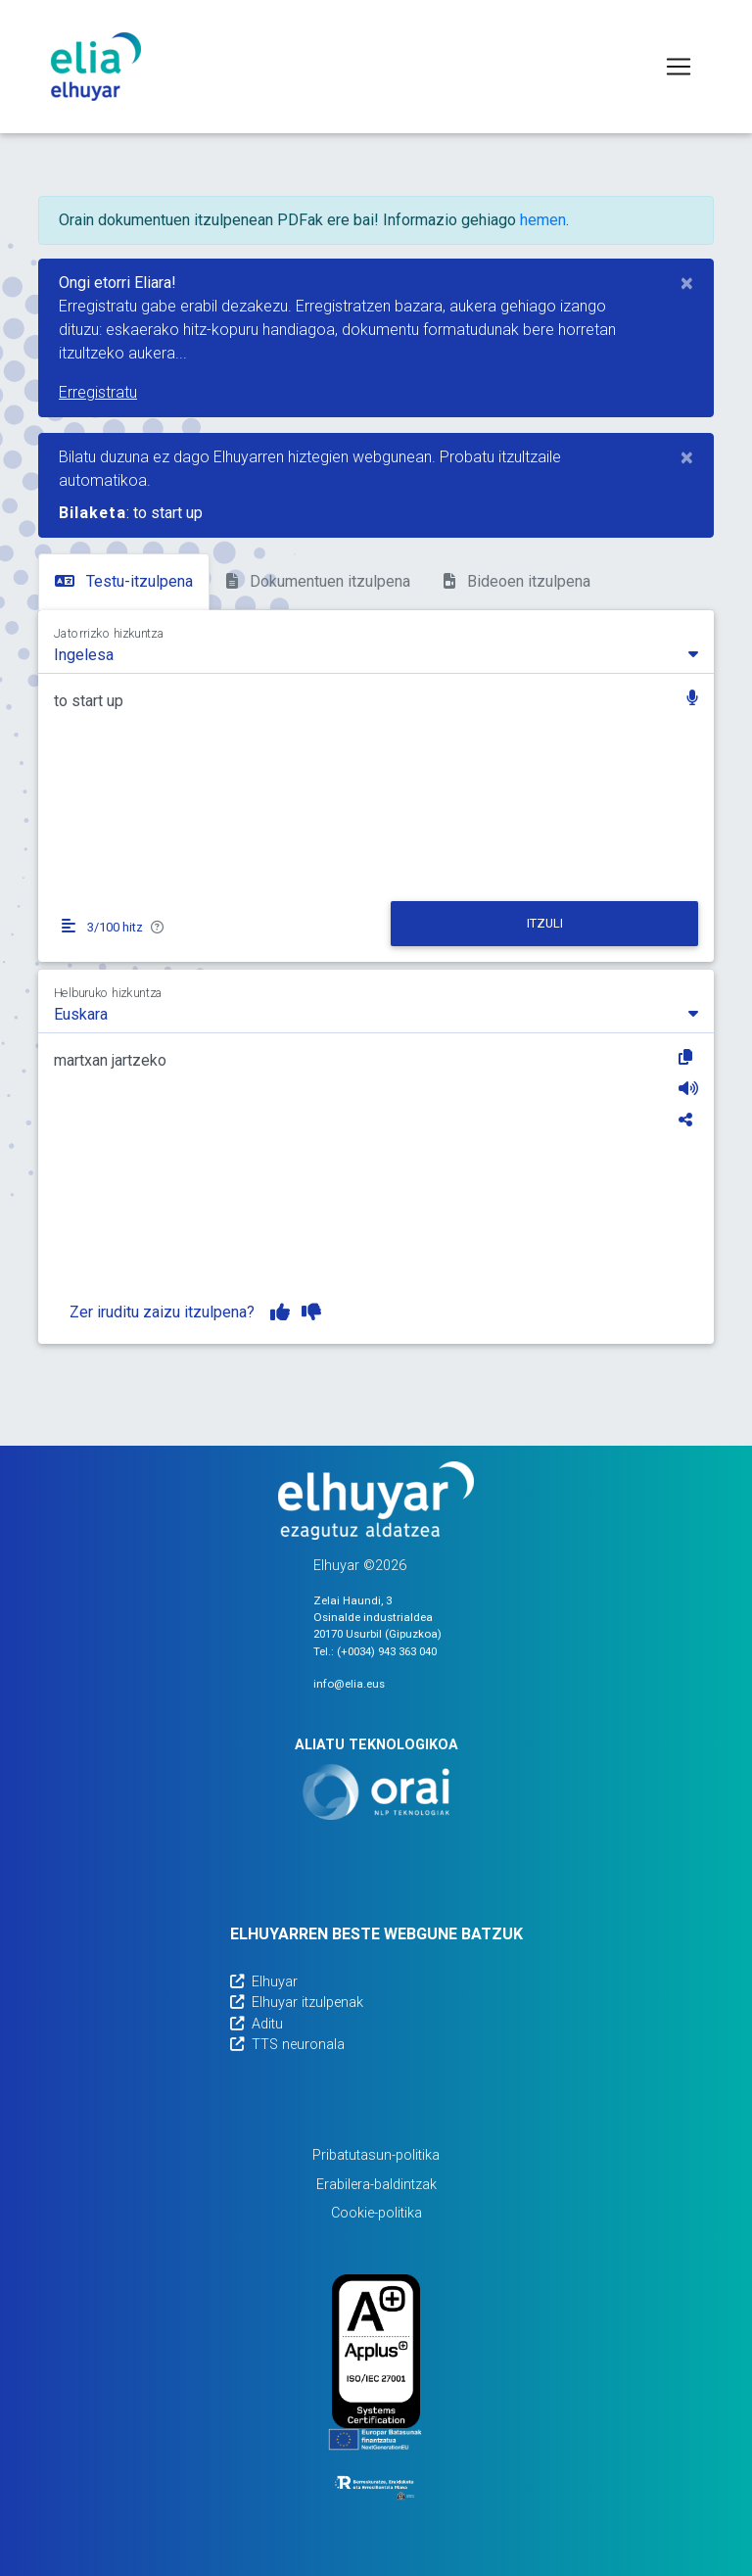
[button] (692, 700)
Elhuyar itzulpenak (296, 2002)
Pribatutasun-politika (376, 2155)
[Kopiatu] (688, 1057)
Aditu (256, 2024)
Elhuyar (264, 1982)
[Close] (687, 283)
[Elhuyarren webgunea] (376, 1500)
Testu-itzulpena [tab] (124, 581)
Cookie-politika (376, 2213)
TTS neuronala (287, 2044)
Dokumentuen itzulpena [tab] (318, 581)
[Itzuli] (544, 923)
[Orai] (376, 1792)
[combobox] (376, 653)
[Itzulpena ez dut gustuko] (311, 1312)
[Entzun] (688, 1088)
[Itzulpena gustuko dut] (280, 1312)
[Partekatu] (688, 1119)
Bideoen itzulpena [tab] (517, 581)
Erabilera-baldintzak (376, 2184)
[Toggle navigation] (678, 66)
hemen (543, 220)
